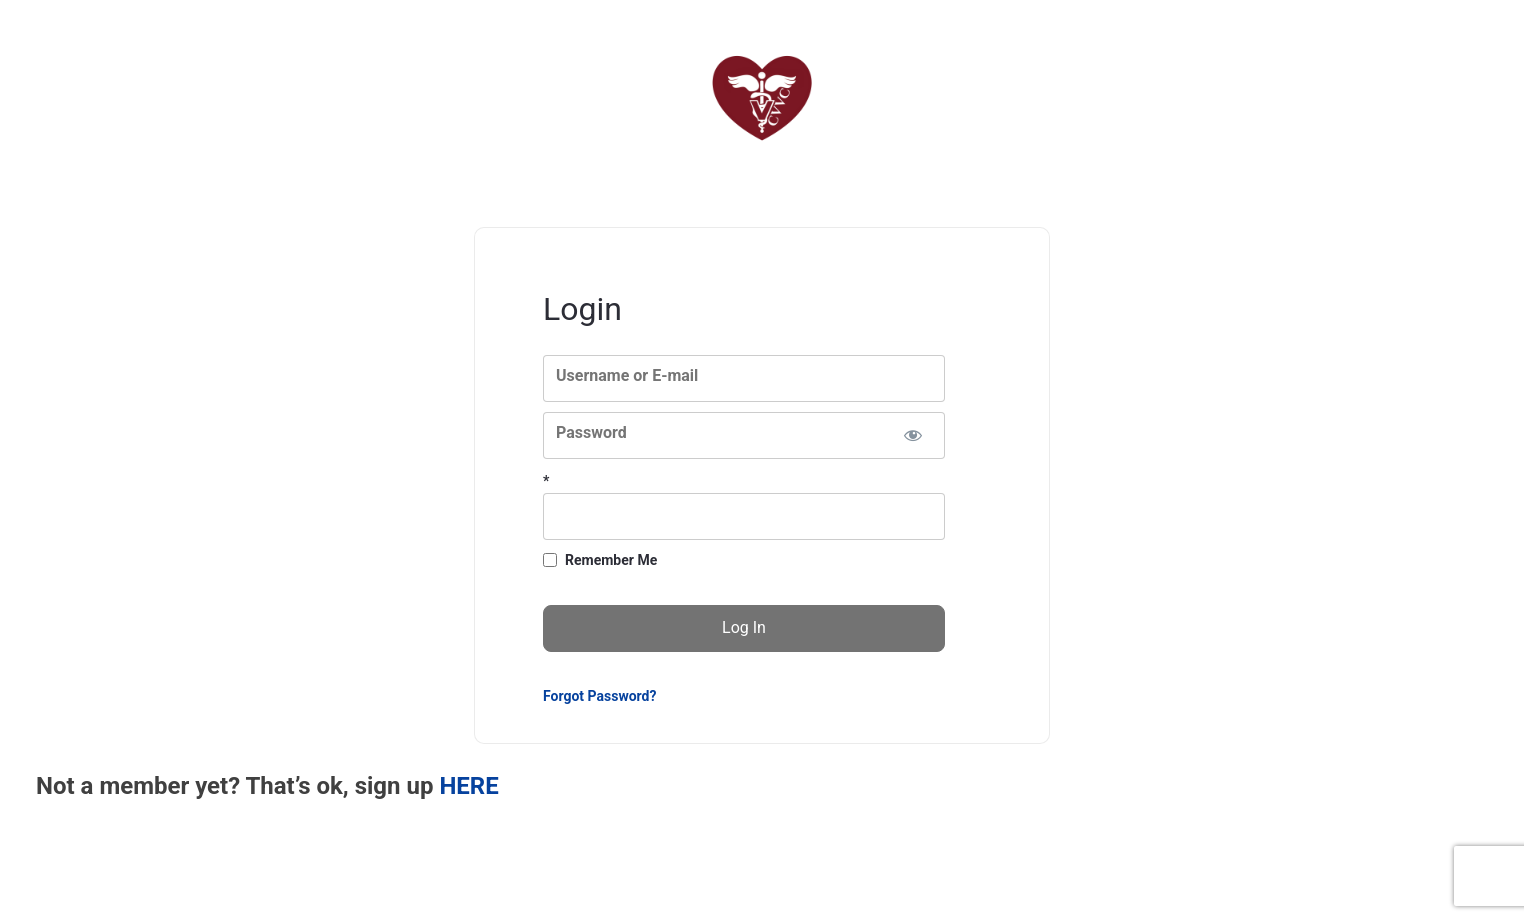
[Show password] (912, 435)
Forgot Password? (599, 696)
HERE (468, 786)
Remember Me (611, 560)
